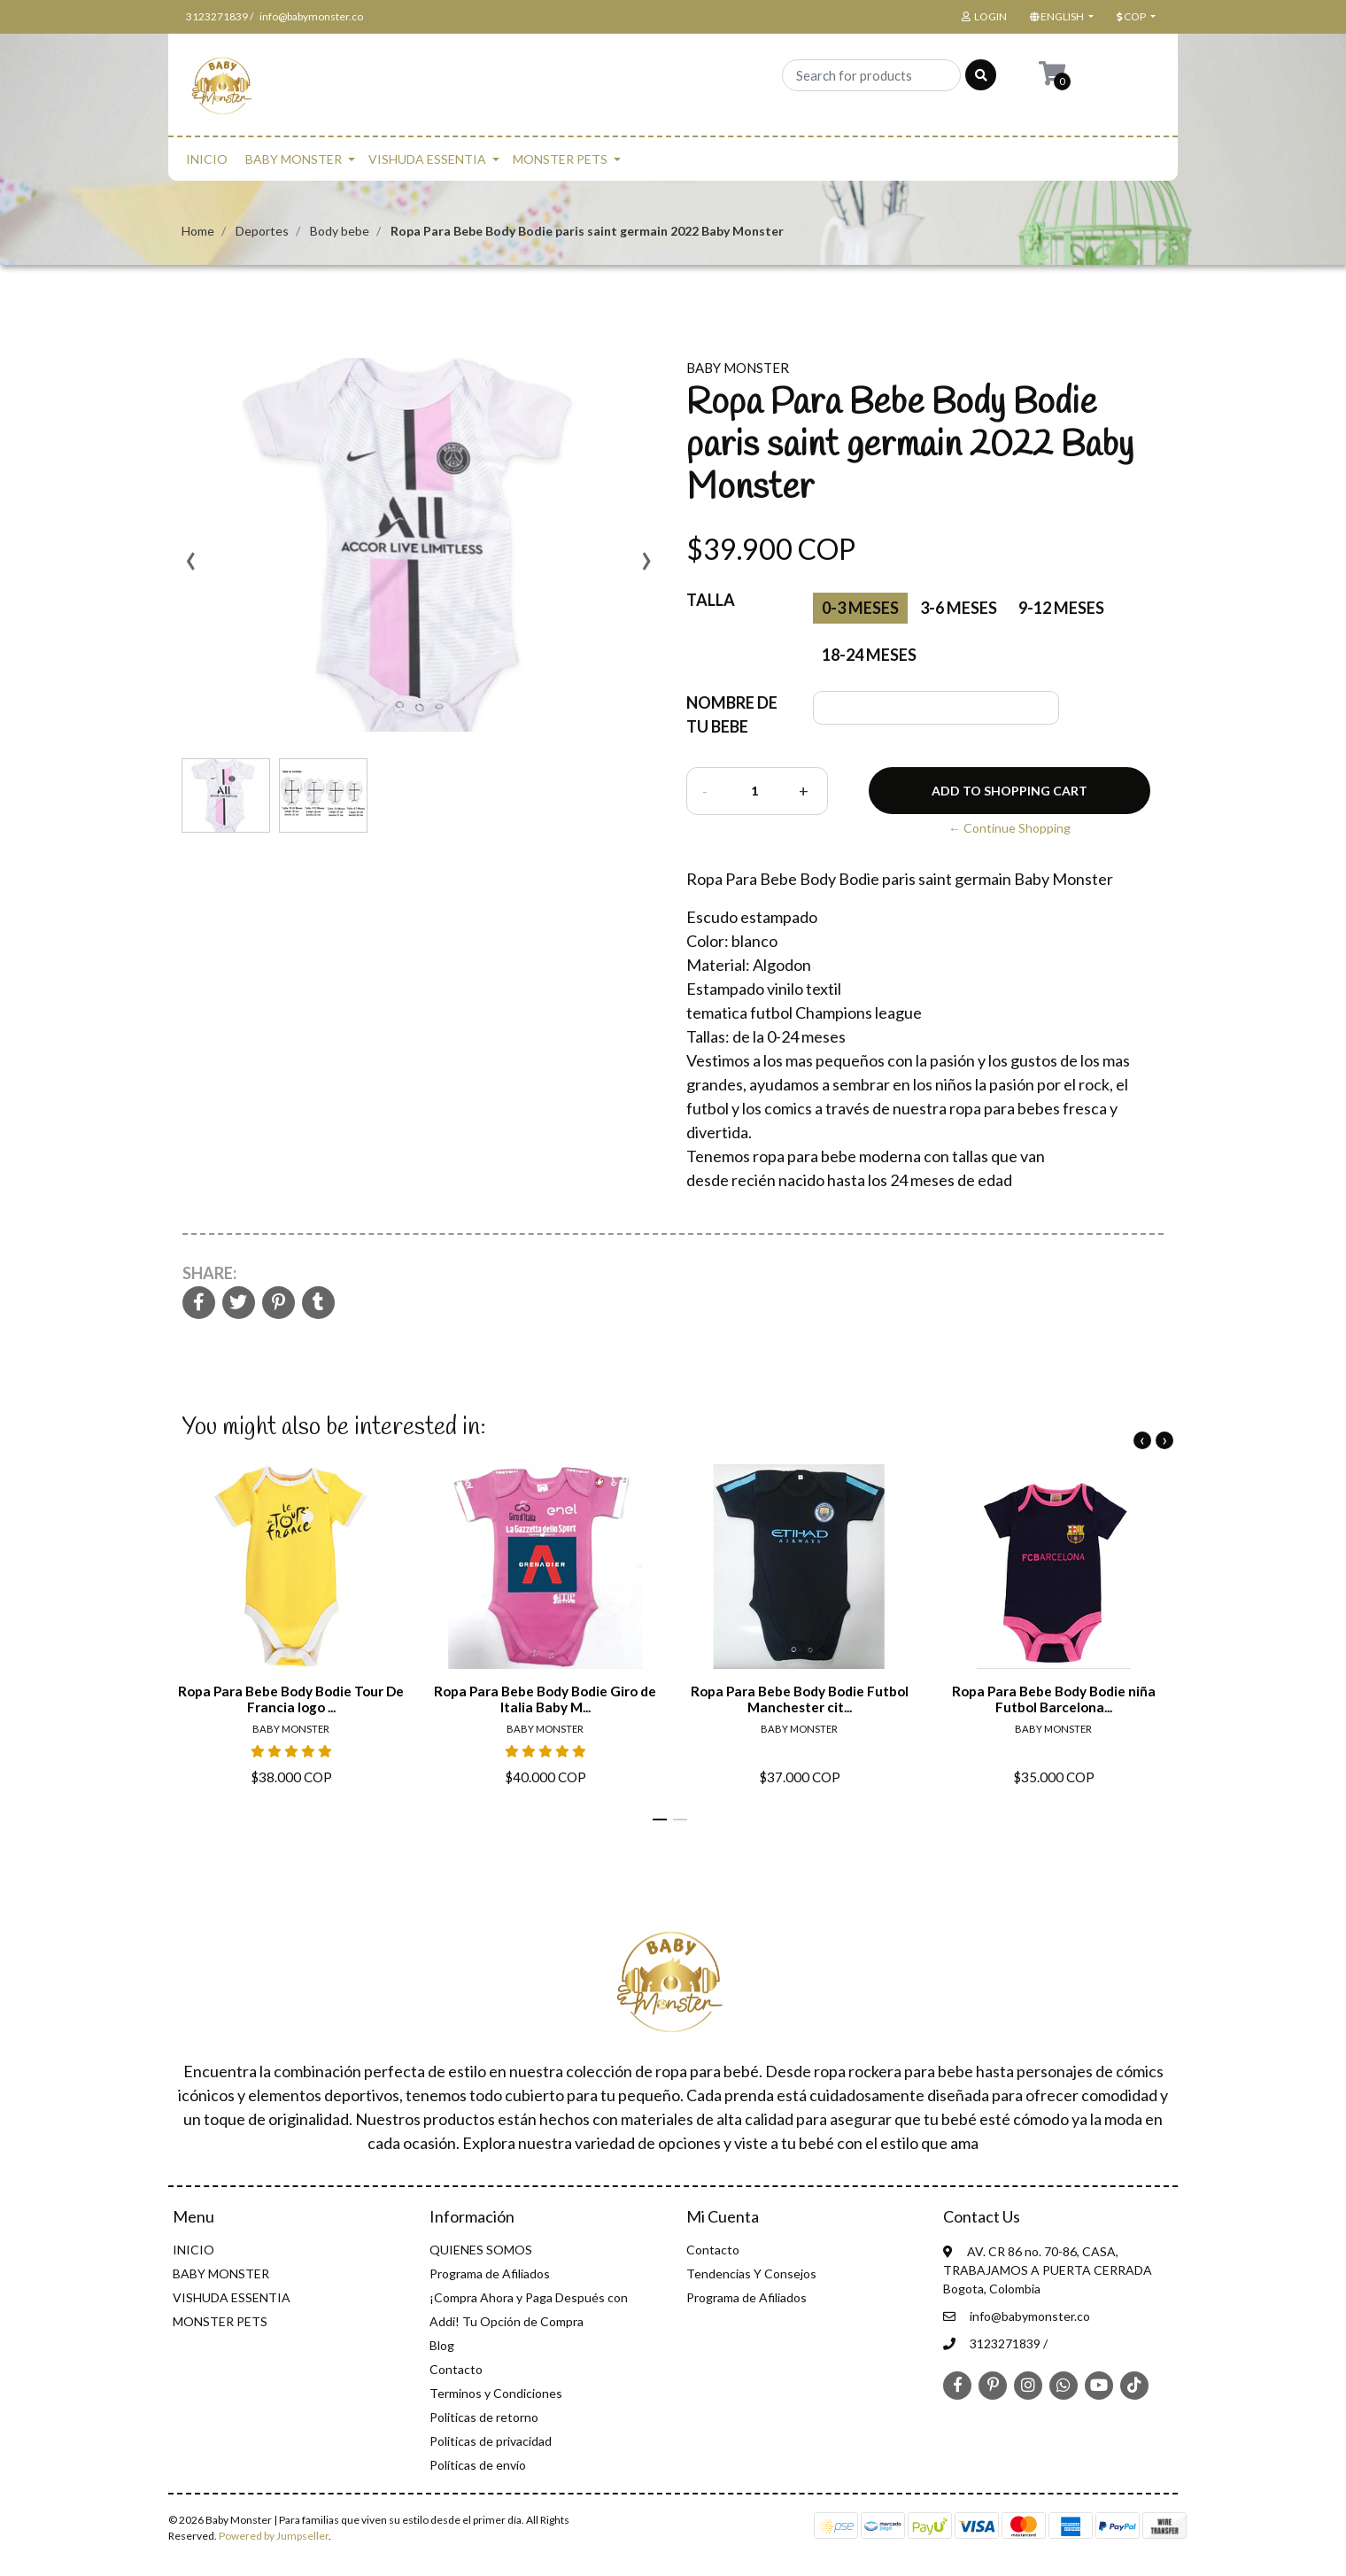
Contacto (456, 2369)
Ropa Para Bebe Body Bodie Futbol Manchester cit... (800, 1699)
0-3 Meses (860, 607)
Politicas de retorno (483, 2417)
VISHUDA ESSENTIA (427, 159)
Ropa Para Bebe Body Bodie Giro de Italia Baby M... (545, 1699)
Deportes (262, 230)
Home (198, 230)
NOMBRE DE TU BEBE (731, 714)
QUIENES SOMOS (480, 2249)
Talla (710, 599)
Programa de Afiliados (489, 2273)
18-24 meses (869, 654)
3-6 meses (958, 607)
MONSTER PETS (560, 159)
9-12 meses (1061, 607)
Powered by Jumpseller (274, 2535)
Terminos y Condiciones (495, 2393)
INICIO (207, 159)
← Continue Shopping (1009, 827)
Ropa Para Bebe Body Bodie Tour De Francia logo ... (291, 1699)
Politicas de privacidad (490, 2440)
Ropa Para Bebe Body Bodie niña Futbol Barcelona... (1054, 1699)
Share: (209, 1273)
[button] (1059, 17)
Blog (441, 2345)
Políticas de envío (477, 2464)
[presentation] (190, 567)
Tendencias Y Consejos (751, 2273)
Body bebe (339, 230)
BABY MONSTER (293, 159)
